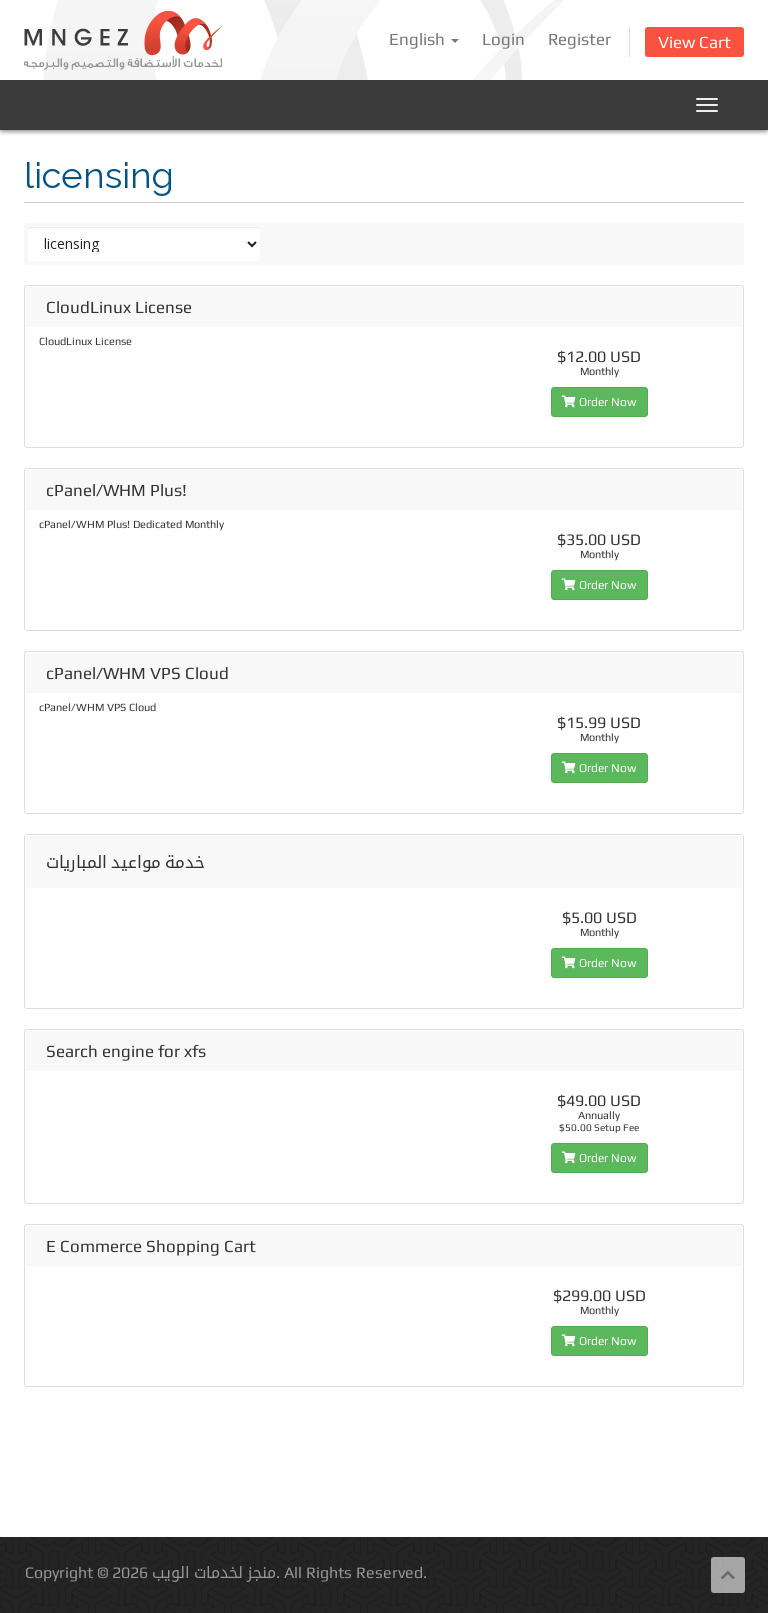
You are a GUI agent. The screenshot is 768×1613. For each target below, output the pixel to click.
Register (579, 39)
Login (503, 39)
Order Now (599, 402)
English (424, 39)
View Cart (694, 42)
